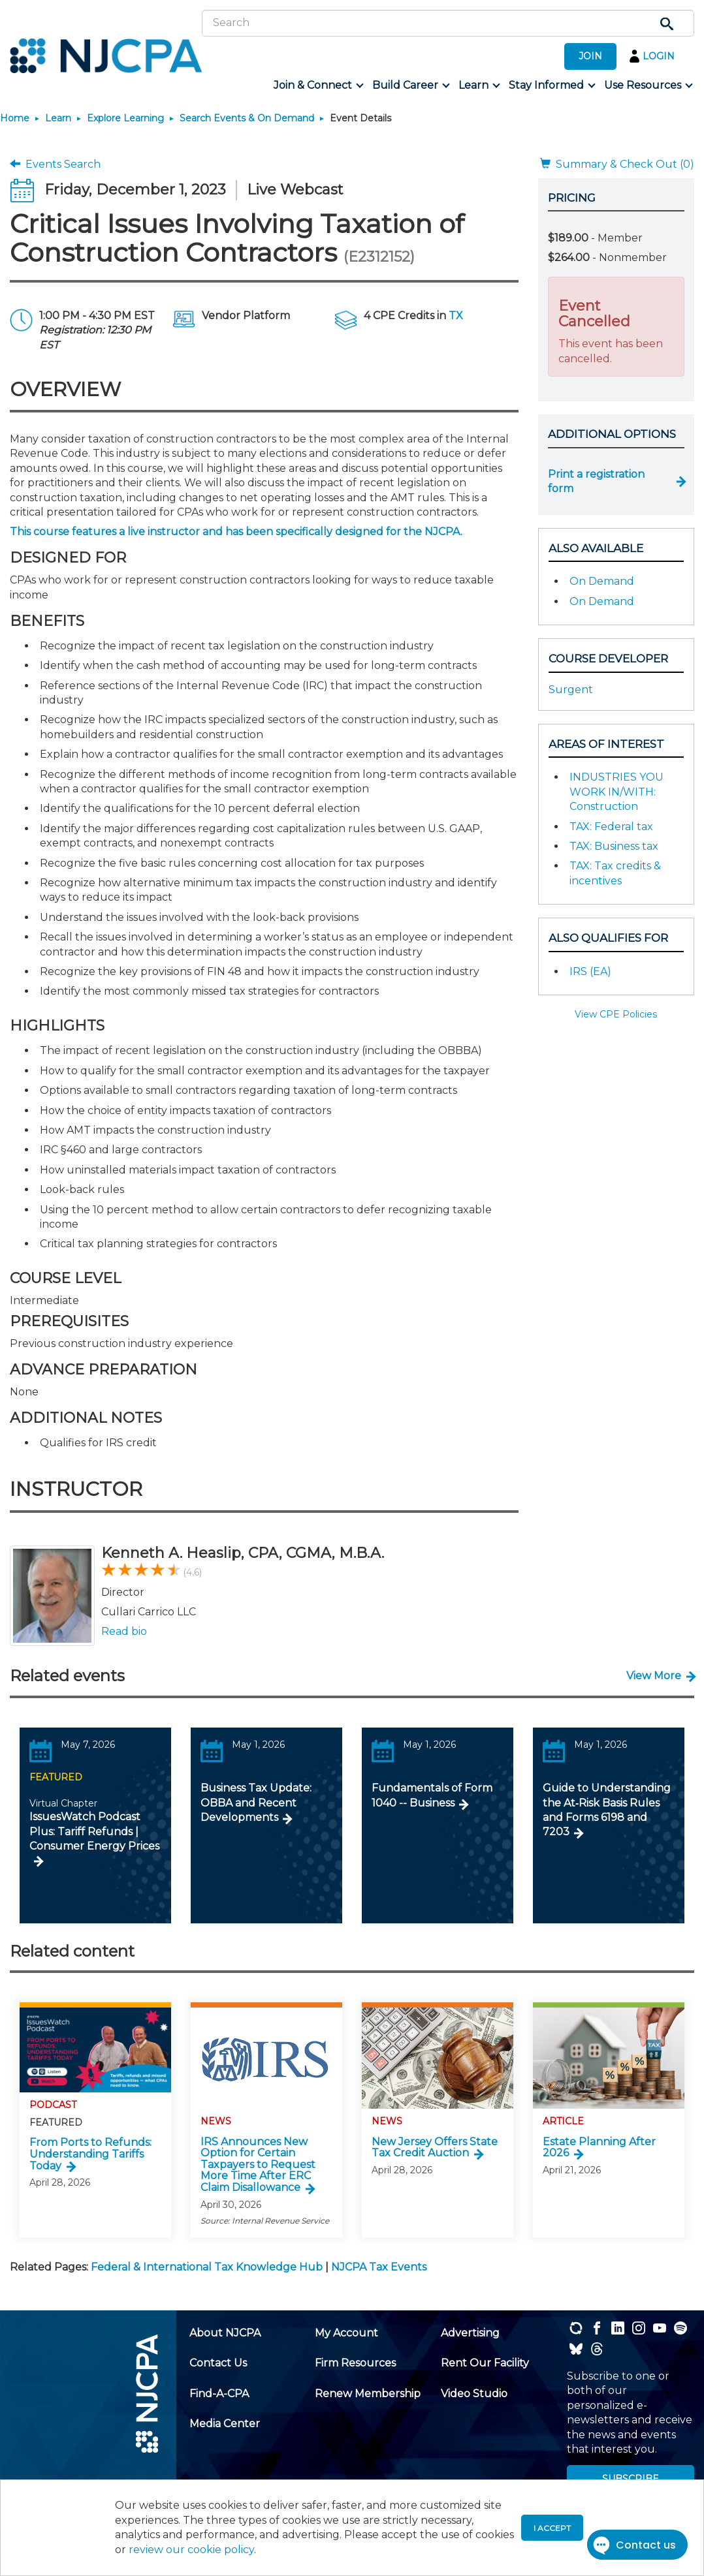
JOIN (590, 56)
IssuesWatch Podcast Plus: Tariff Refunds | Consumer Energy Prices (94, 1831)
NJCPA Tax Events (378, 2267)
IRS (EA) (590, 971)
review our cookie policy (191, 2549)
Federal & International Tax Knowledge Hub (207, 2267)
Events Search (55, 164)
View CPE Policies (616, 1014)
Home (14, 118)
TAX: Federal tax (611, 826)
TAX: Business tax (613, 846)
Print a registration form (596, 481)
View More (653, 1675)
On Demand (601, 581)
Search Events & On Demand (247, 118)
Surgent (571, 689)
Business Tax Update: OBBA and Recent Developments (256, 1802)
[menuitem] (317, 85)
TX (456, 315)
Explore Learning (125, 118)
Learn (58, 118)
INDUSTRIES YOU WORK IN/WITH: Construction (616, 792)
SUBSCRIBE (630, 2479)
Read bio (124, 1631)
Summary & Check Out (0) (617, 164)
